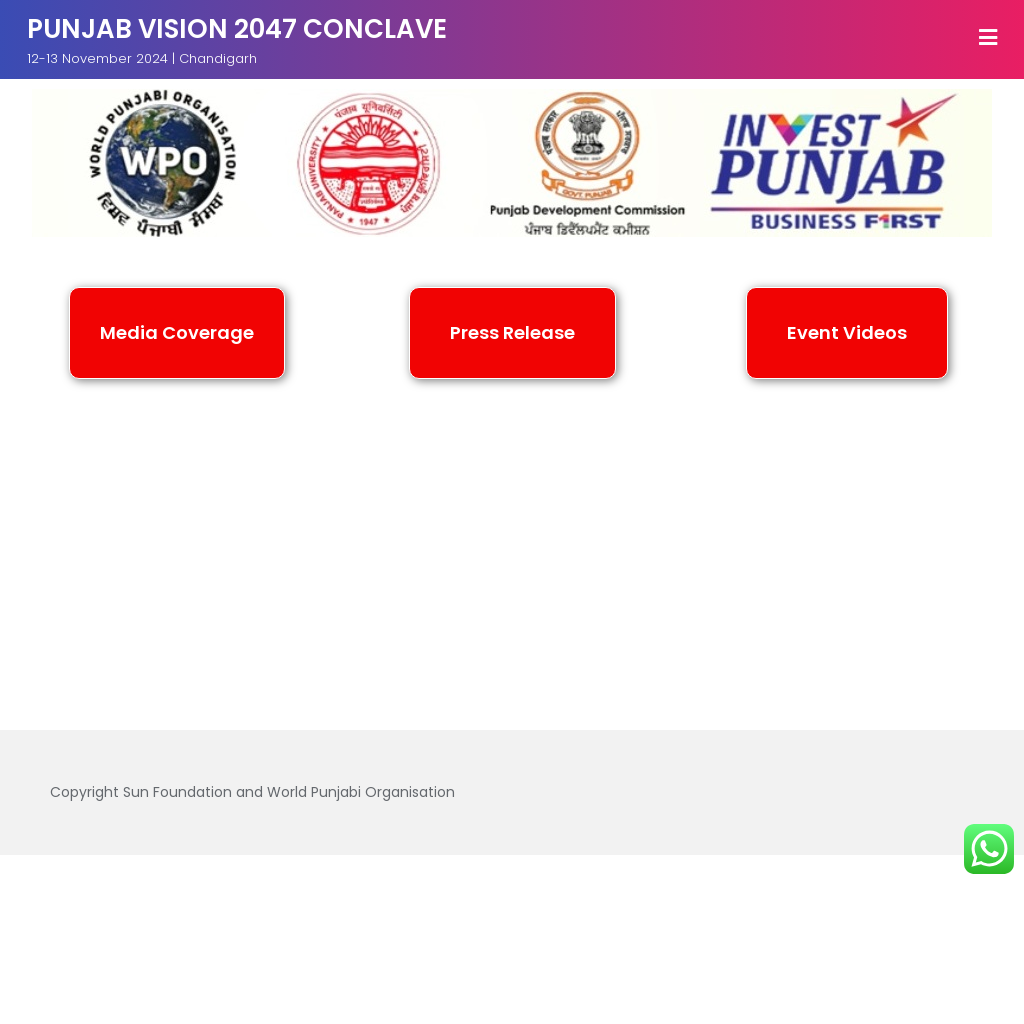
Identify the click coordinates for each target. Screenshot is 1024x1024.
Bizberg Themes (512, 977)
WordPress (765, 948)
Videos (809, 903)
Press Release (482, 903)
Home (203, 903)
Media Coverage (327, 903)
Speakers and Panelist (660, 903)
